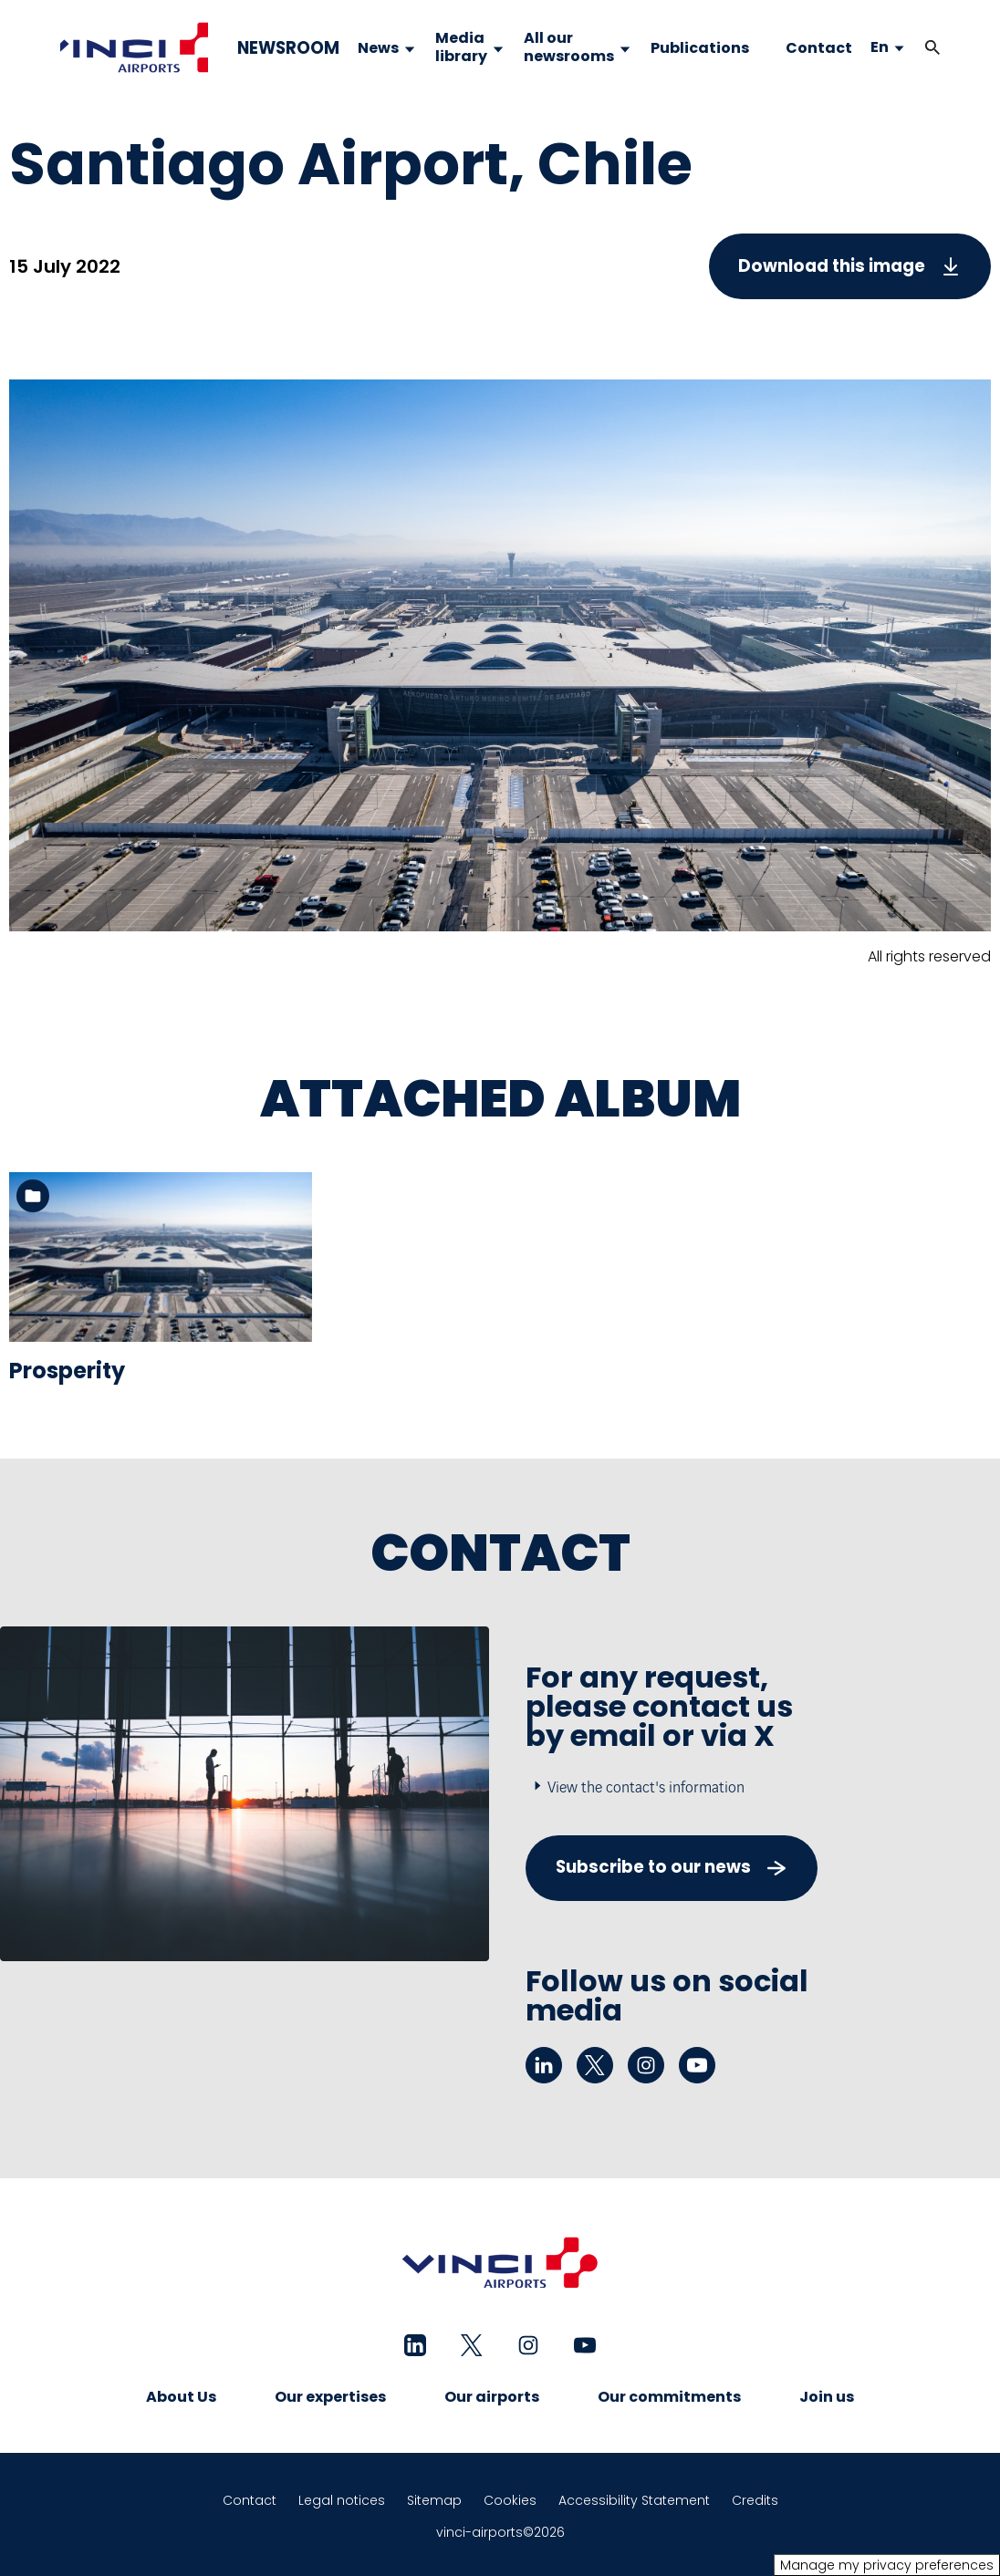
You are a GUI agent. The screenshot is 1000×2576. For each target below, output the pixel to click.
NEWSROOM (288, 48)
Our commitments (669, 2396)
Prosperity (67, 1371)
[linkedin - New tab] (544, 2065)
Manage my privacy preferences (887, 2565)
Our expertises (330, 2396)
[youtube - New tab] (697, 2065)
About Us (181, 2396)
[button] (932, 47)
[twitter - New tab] (595, 2065)
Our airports (491, 2396)
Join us (826, 2396)
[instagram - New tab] (646, 2065)
